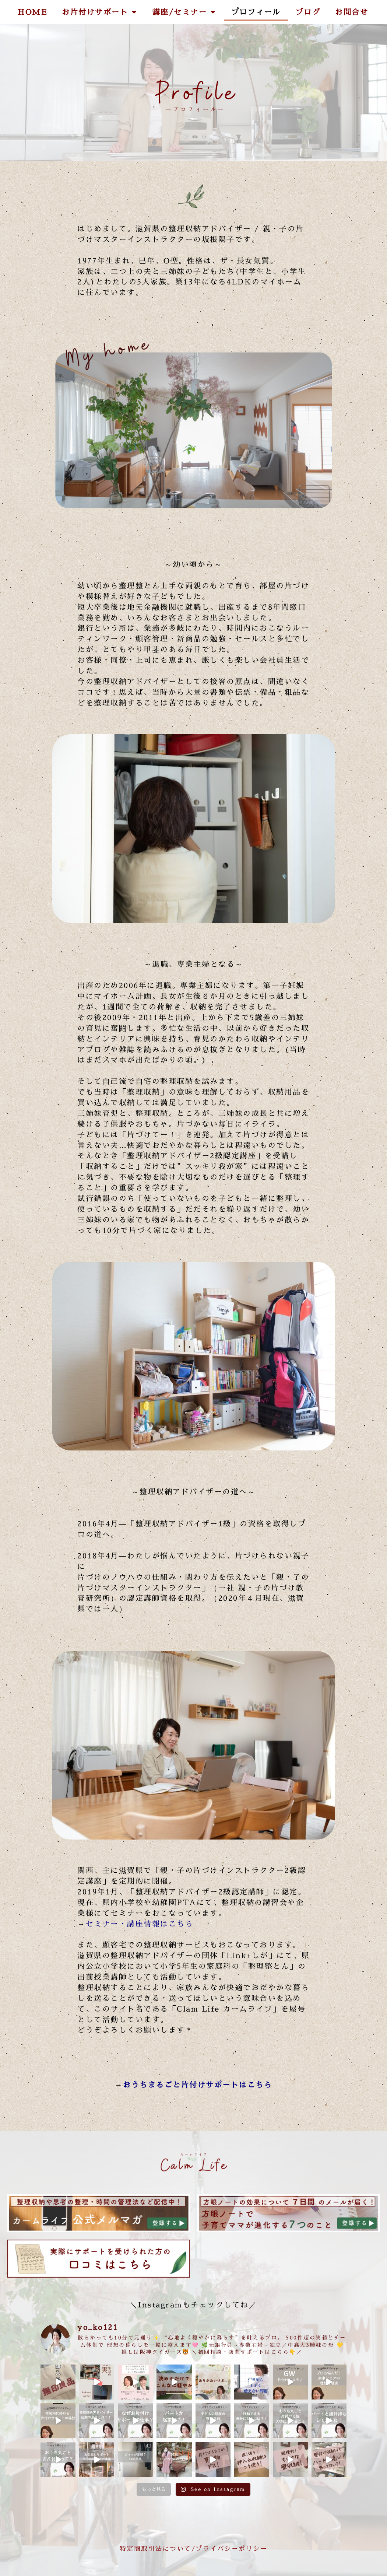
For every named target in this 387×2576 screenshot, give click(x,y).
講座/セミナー (184, 12)
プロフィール (256, 12)
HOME (32, 12)
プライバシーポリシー (231, 2548)
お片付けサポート (100, 12)
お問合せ (351, 12)
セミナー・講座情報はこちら (140, 1924)
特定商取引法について (155, 2548)
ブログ (308, 12)
